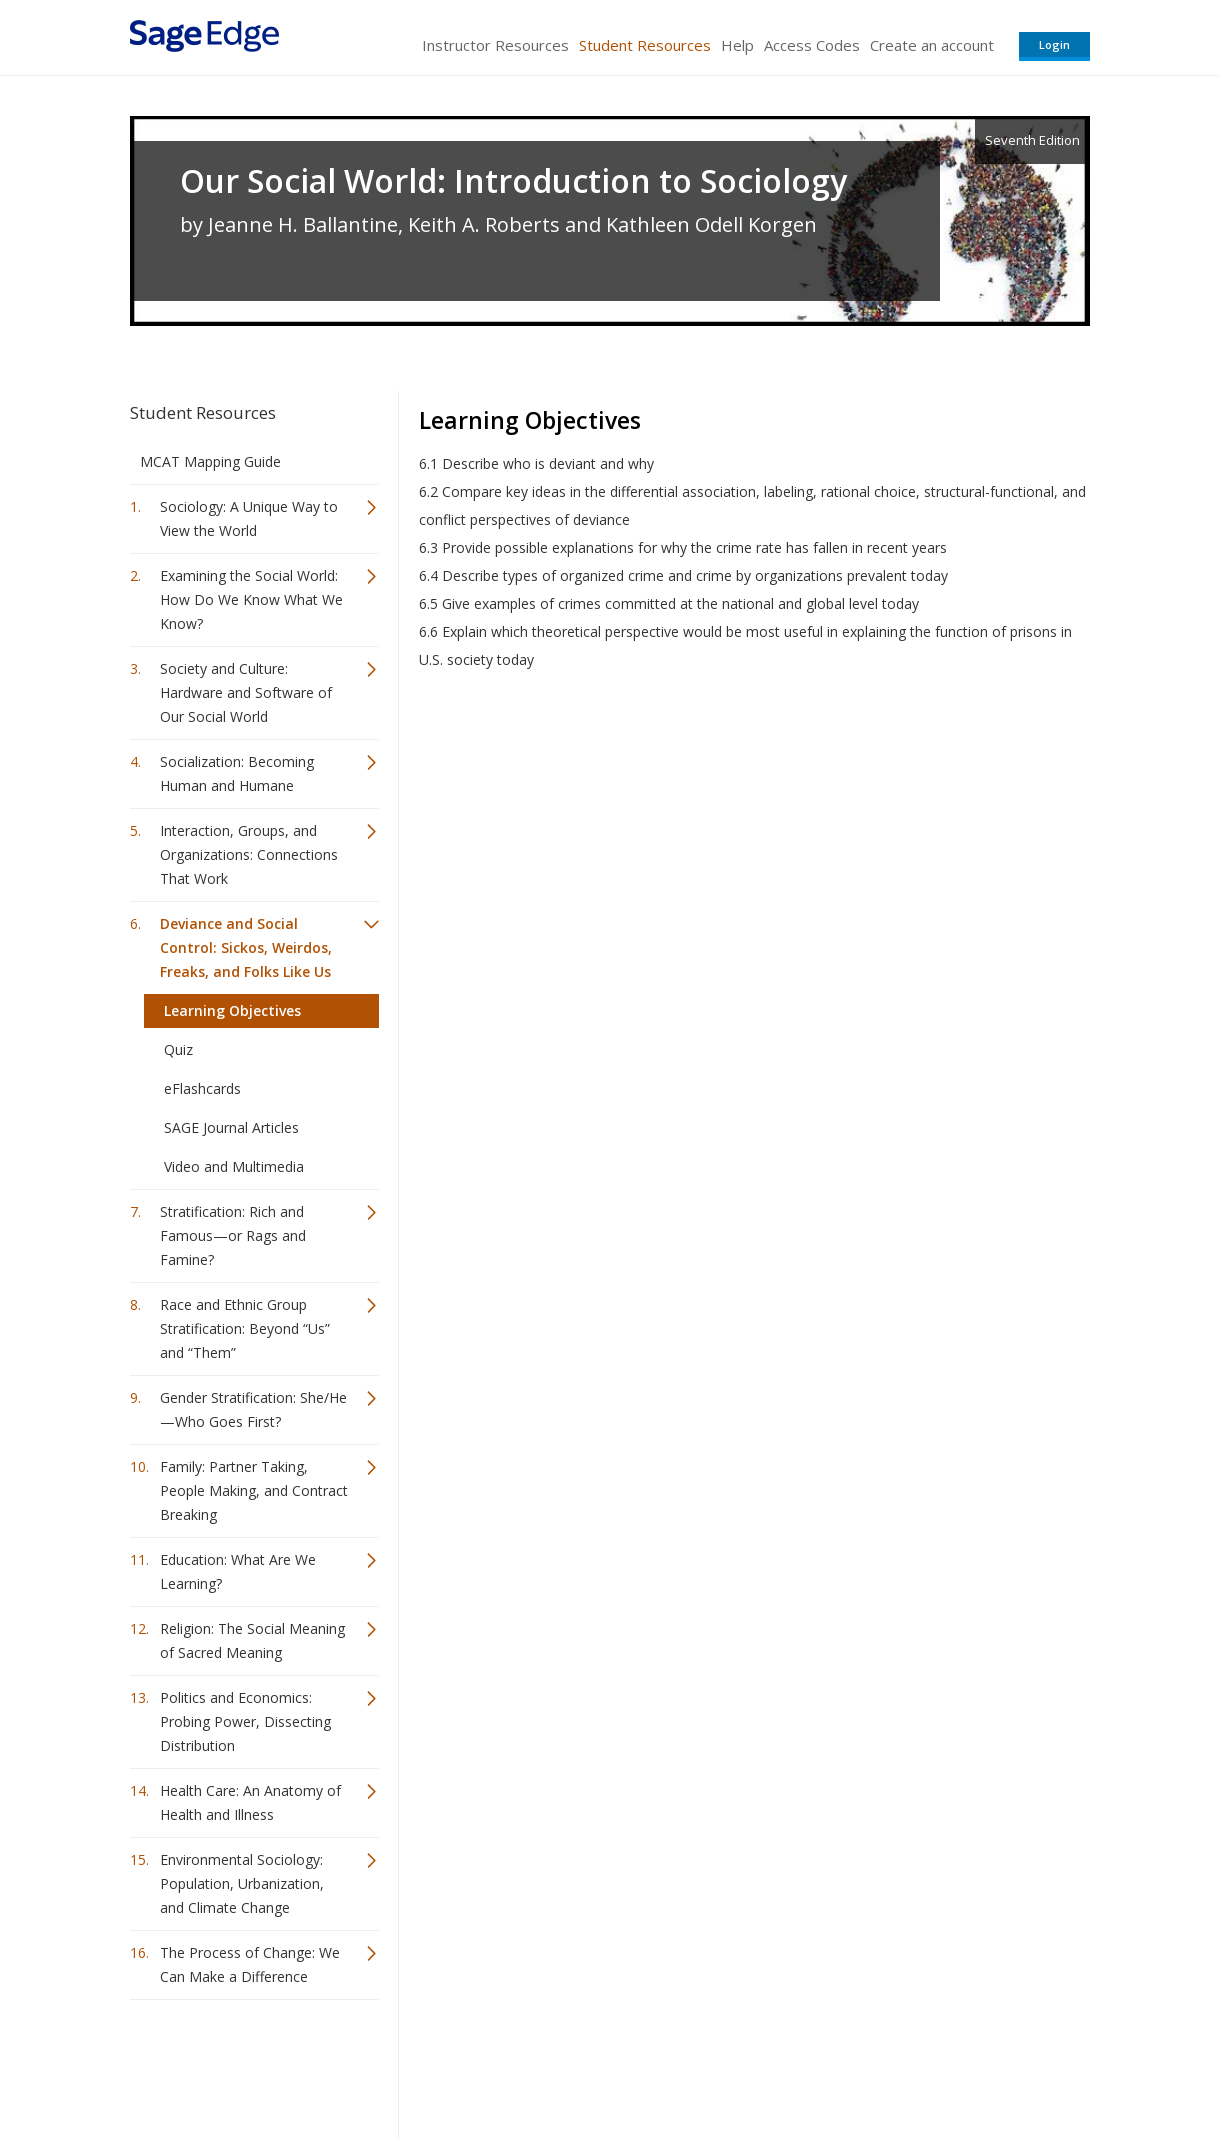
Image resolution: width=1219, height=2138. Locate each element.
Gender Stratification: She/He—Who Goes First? (253, 1409)
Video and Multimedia (234, 1166)
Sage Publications (244, 2063)
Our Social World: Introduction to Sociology (513, 181)
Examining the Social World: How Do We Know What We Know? (251, 599)
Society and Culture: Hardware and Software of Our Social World (246, 692)
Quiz (178, 1049)
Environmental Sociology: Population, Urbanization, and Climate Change (242, 1883)
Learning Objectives (232, 1010)
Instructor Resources (495, 45)
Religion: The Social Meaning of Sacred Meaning (252, 1640)
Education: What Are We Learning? (238, 1571)
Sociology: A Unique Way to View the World (249, 518)
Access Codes (812, 45)
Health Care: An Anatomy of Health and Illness (250, 1802)
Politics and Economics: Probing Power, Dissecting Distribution (245, 1721)
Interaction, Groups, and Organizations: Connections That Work (249, 854)
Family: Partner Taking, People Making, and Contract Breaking (254, 1490)
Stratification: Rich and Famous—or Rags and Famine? (233, 1235)
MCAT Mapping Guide (210, 461)
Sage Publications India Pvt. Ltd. (420, 2063)
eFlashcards (202, 1088)
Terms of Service (724, 2063)
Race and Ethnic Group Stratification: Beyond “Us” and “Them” (245, 1328)
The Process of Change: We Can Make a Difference (250, 1964)
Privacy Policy (958, 2063)
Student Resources (645, 45)
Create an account (932, 45)
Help (737, 45)
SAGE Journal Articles (231, 1127)
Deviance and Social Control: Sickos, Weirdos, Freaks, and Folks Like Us (246, 947)
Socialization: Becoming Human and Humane (237, 773)
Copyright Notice (846, 2063)
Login (1054, 44)
